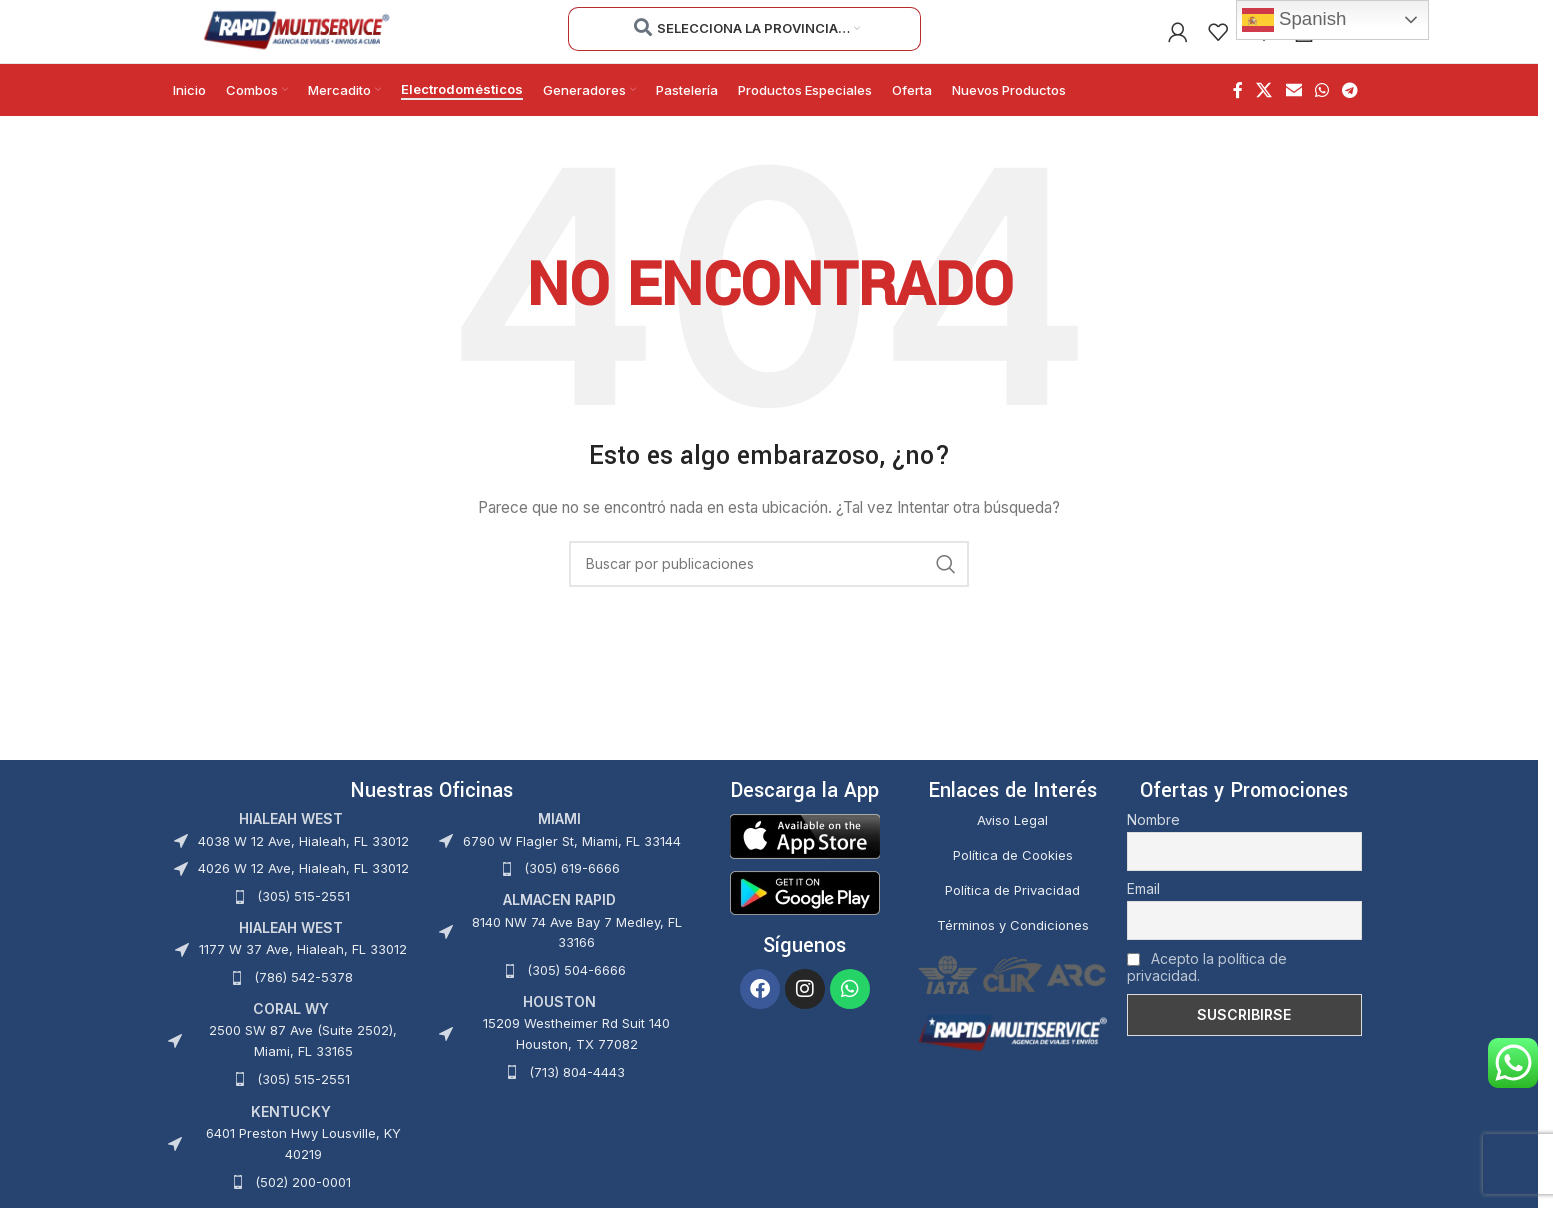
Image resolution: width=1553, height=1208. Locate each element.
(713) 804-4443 (577, 1094)
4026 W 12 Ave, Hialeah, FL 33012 (303, 890)
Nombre (1153, 841)
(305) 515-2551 (303, 918)
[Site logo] (295, 40)
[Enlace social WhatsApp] (1321, 112)
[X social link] (1264, 112)
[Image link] (805, 856)
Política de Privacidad (1012, 912)
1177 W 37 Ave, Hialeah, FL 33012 (303, 971)
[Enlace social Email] (1293, 112)
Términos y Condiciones (1013, 946)
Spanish (1294, 20)
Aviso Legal (1012, 842)
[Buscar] (769, 586)
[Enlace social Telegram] (1350, 112)
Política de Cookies (1013, 877)
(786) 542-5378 (303, 999)
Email (1143, 910)
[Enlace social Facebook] (1238, 112)
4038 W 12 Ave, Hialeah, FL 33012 (303, 862)
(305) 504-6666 (576, 992)
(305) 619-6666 (572, 890)
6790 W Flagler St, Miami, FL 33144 (572, 862)
